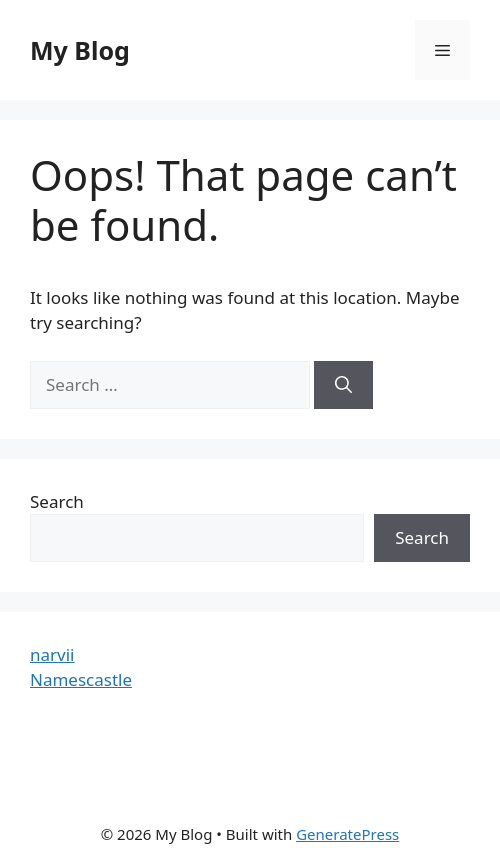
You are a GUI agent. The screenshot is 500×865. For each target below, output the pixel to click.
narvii (52, 654)
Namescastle (81, 679)
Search (57, 501)
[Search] (343, 385)
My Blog (80, 50)
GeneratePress (347, 834)
